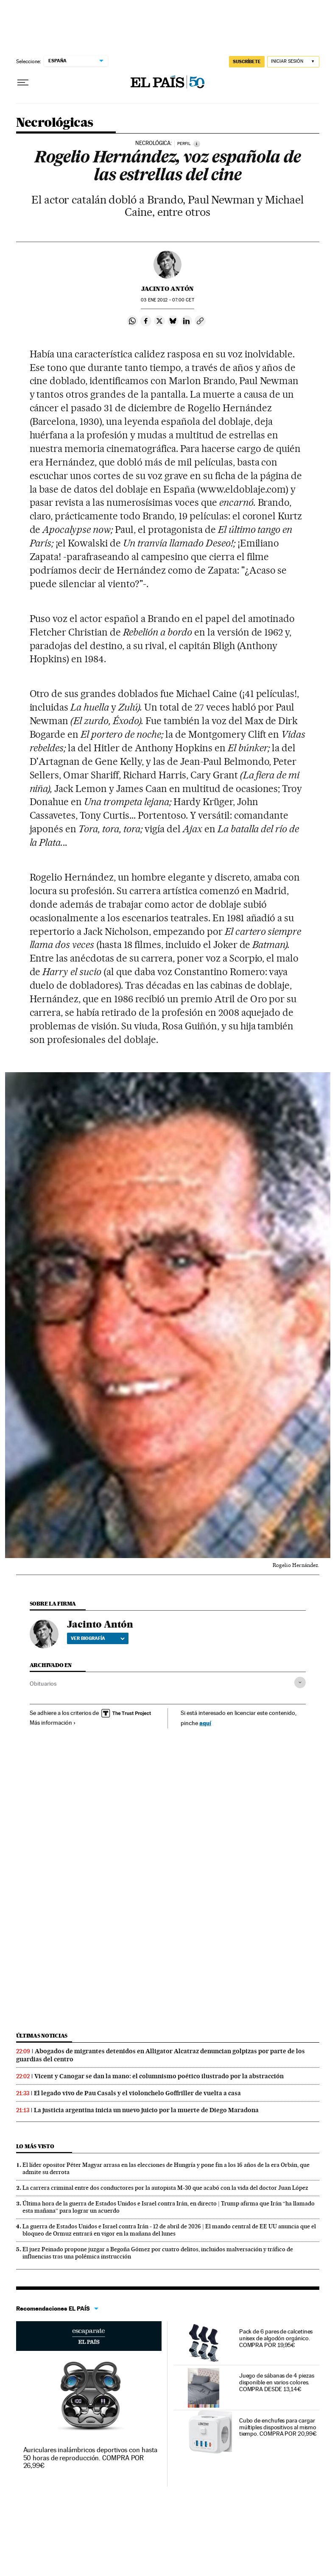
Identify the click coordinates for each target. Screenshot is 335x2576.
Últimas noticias (42, 2035)
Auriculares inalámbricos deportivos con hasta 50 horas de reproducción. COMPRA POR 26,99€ (90, 2457)
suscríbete (247, 61)
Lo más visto (35, 2146)
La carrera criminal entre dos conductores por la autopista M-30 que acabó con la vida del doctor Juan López (165, 2187)
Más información (53, 1722)
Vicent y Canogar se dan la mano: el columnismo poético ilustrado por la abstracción (159, 2076)
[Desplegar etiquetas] (300, 1682)
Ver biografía (98, 1638)
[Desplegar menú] (23, 82)
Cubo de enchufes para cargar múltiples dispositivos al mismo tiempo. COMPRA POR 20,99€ (278, 2427)
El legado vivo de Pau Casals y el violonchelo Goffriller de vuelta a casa (137, 2093)
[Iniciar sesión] (293, 61)
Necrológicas (54, 123)
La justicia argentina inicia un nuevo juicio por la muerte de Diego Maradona (146, 2110)
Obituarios (43, 1683)
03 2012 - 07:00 (167, 300)
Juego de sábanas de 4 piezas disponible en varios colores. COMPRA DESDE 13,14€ (276, 2382)
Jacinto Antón (167, 289)
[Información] (196, 143)
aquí (205, 1722)
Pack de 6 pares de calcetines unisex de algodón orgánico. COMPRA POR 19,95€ (276, 2338)
